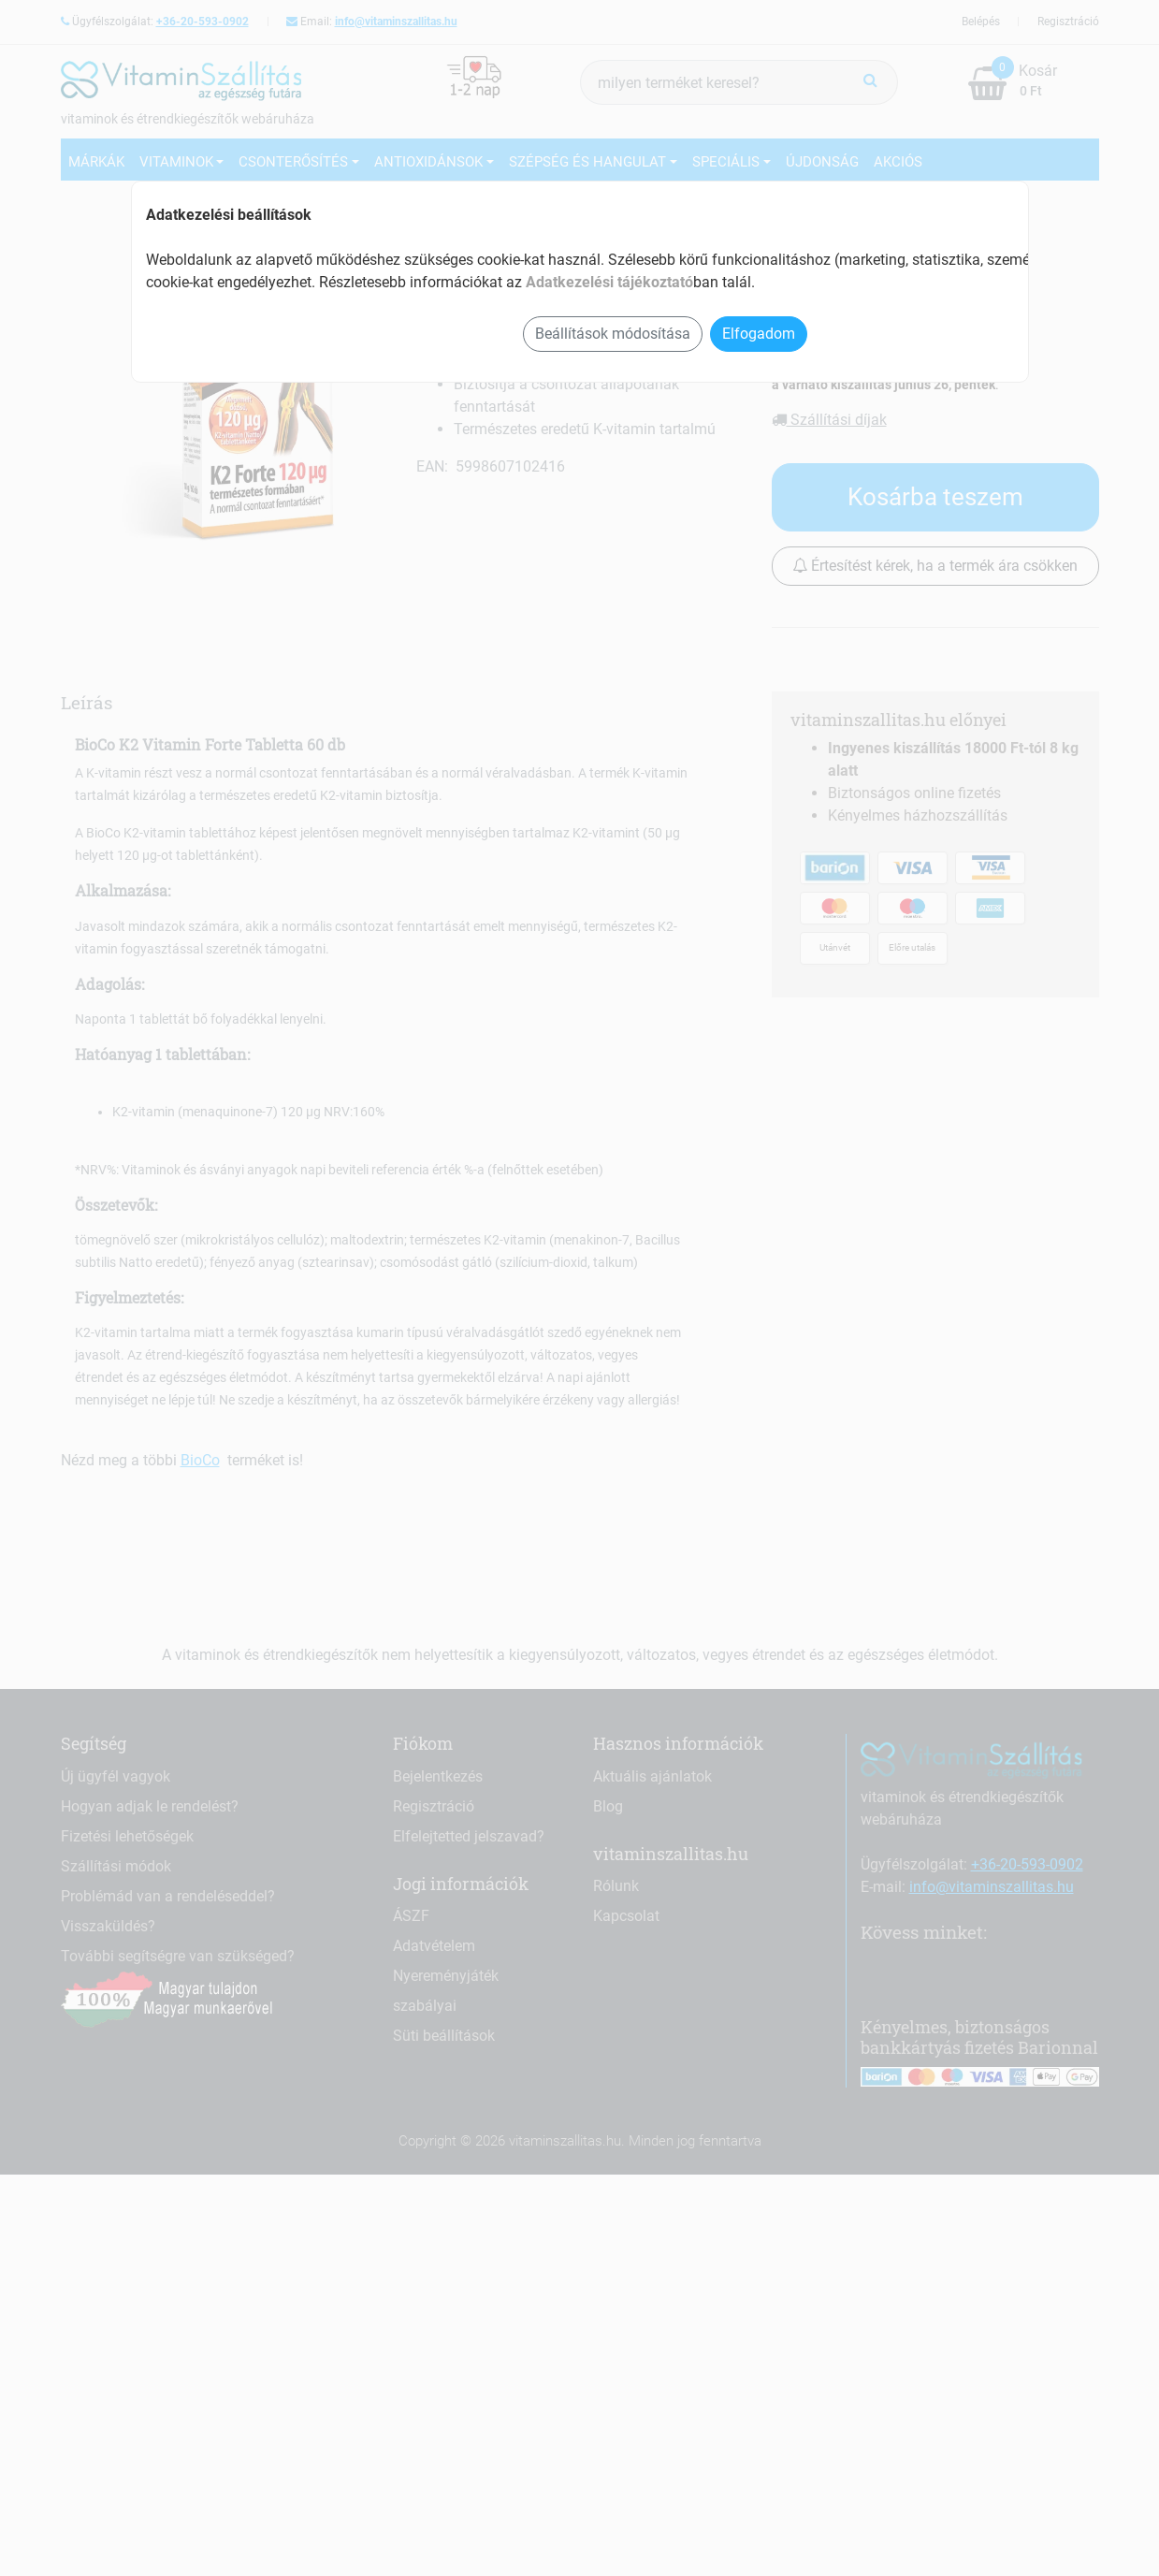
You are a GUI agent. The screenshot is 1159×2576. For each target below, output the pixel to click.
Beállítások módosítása (612, 333)
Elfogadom (758, 333)
